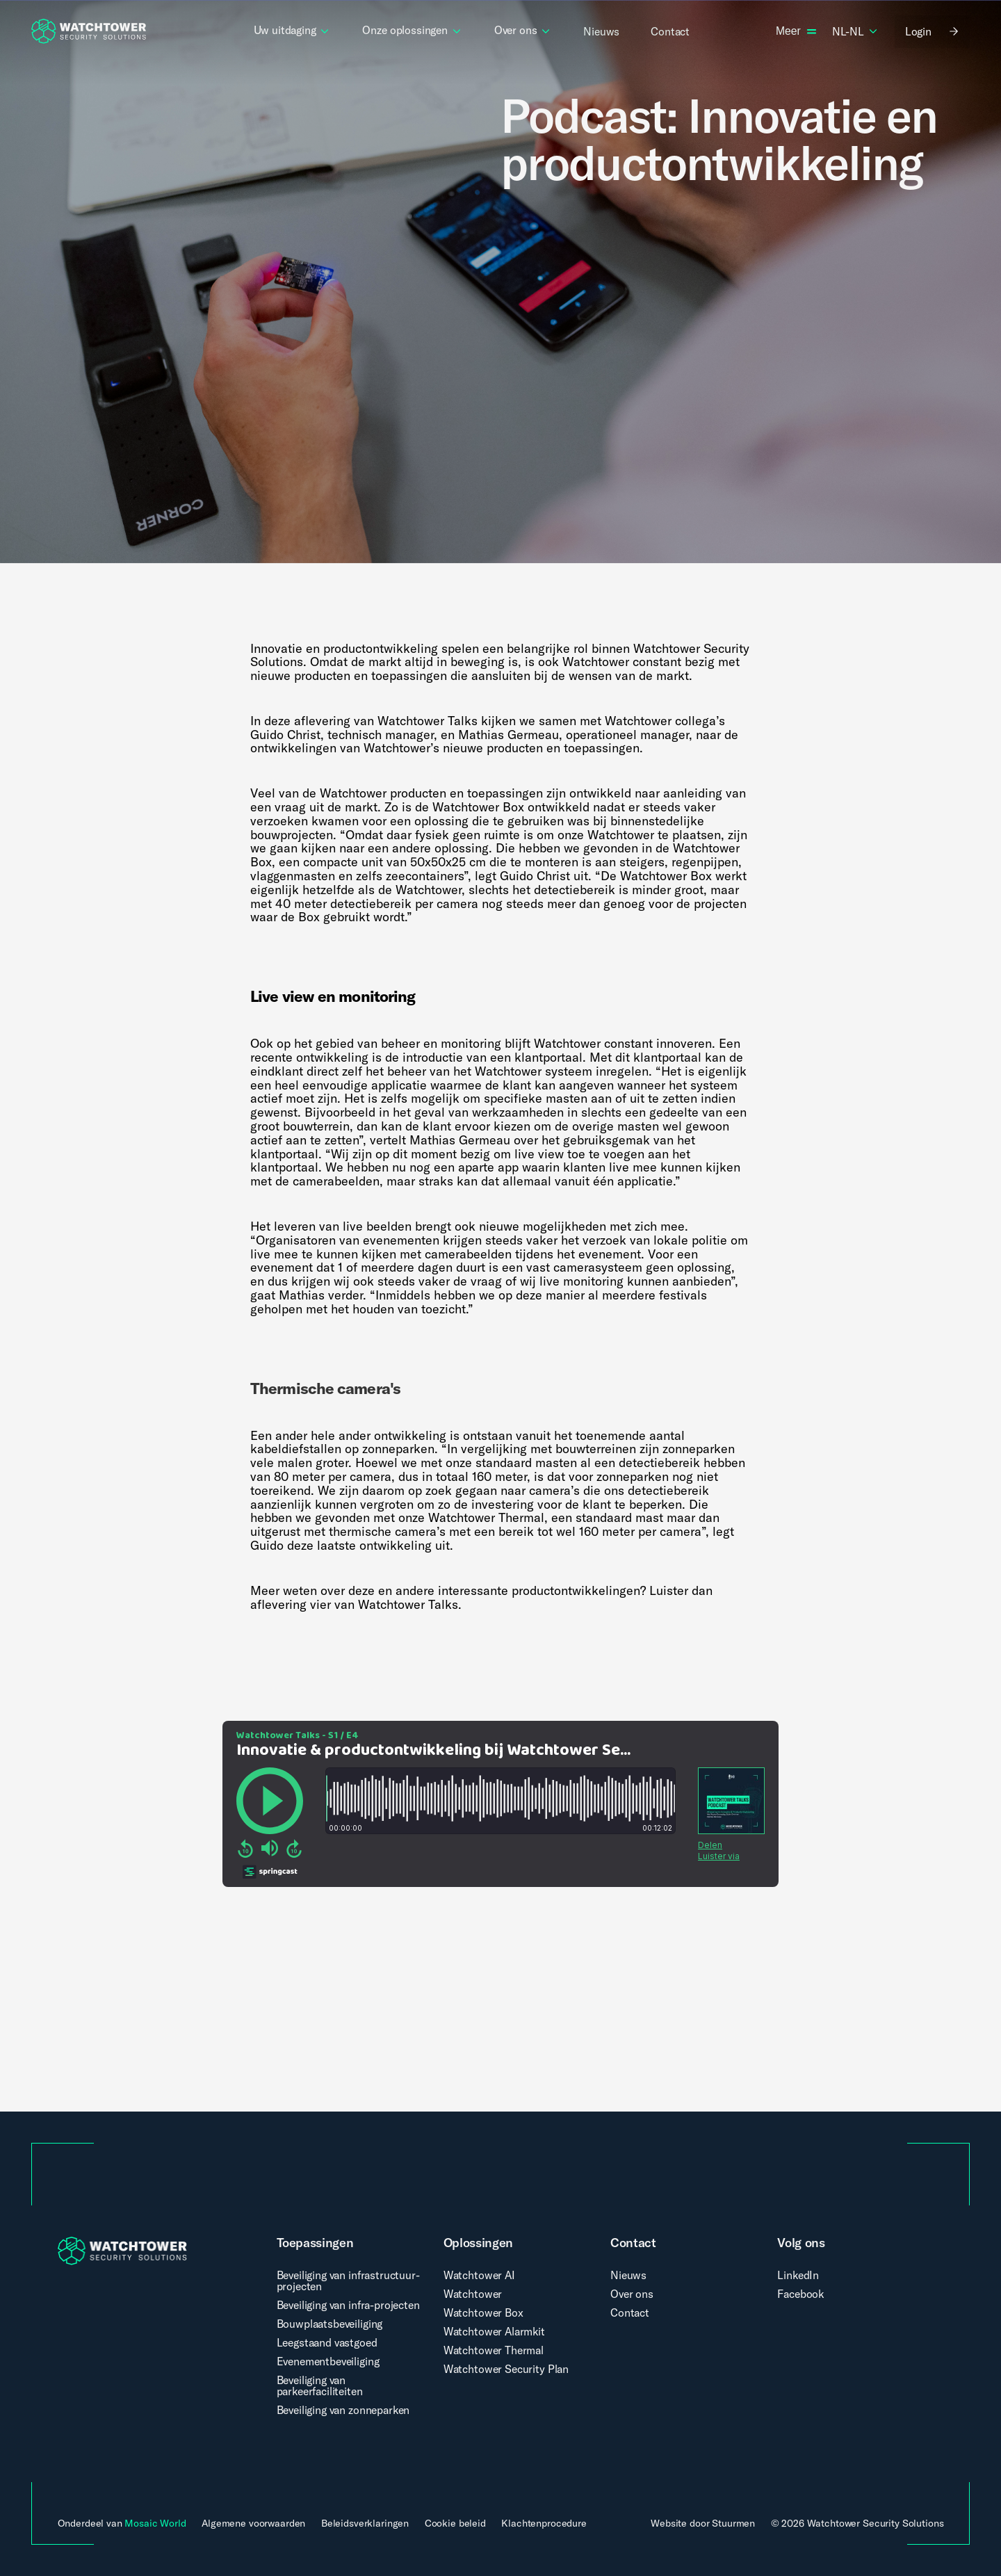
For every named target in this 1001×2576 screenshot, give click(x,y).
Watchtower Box (483, 2312)
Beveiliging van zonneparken (343, 2410)
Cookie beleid (455, 2523)
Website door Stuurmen (703, 2523)
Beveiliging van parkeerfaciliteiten (320, 2385)
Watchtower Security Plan (506, 2369)
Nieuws (628, 2275)
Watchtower (472, 2294)
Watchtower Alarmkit (494, 2331)
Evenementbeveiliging (328, 2361)
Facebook (800, 2294)
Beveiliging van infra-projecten (348, 2305)
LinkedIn (798, 2275)
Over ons (631, 2294)
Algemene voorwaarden (253, 2523)
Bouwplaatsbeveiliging (330, 2324)
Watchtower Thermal (493, 2350)
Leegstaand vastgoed (327, 2342)
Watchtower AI (479, 2275)
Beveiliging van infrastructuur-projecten (348, 2280)
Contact (629, 2312)
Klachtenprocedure (544, 2523)
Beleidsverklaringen (365, 2523)
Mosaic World (155, 2523)
